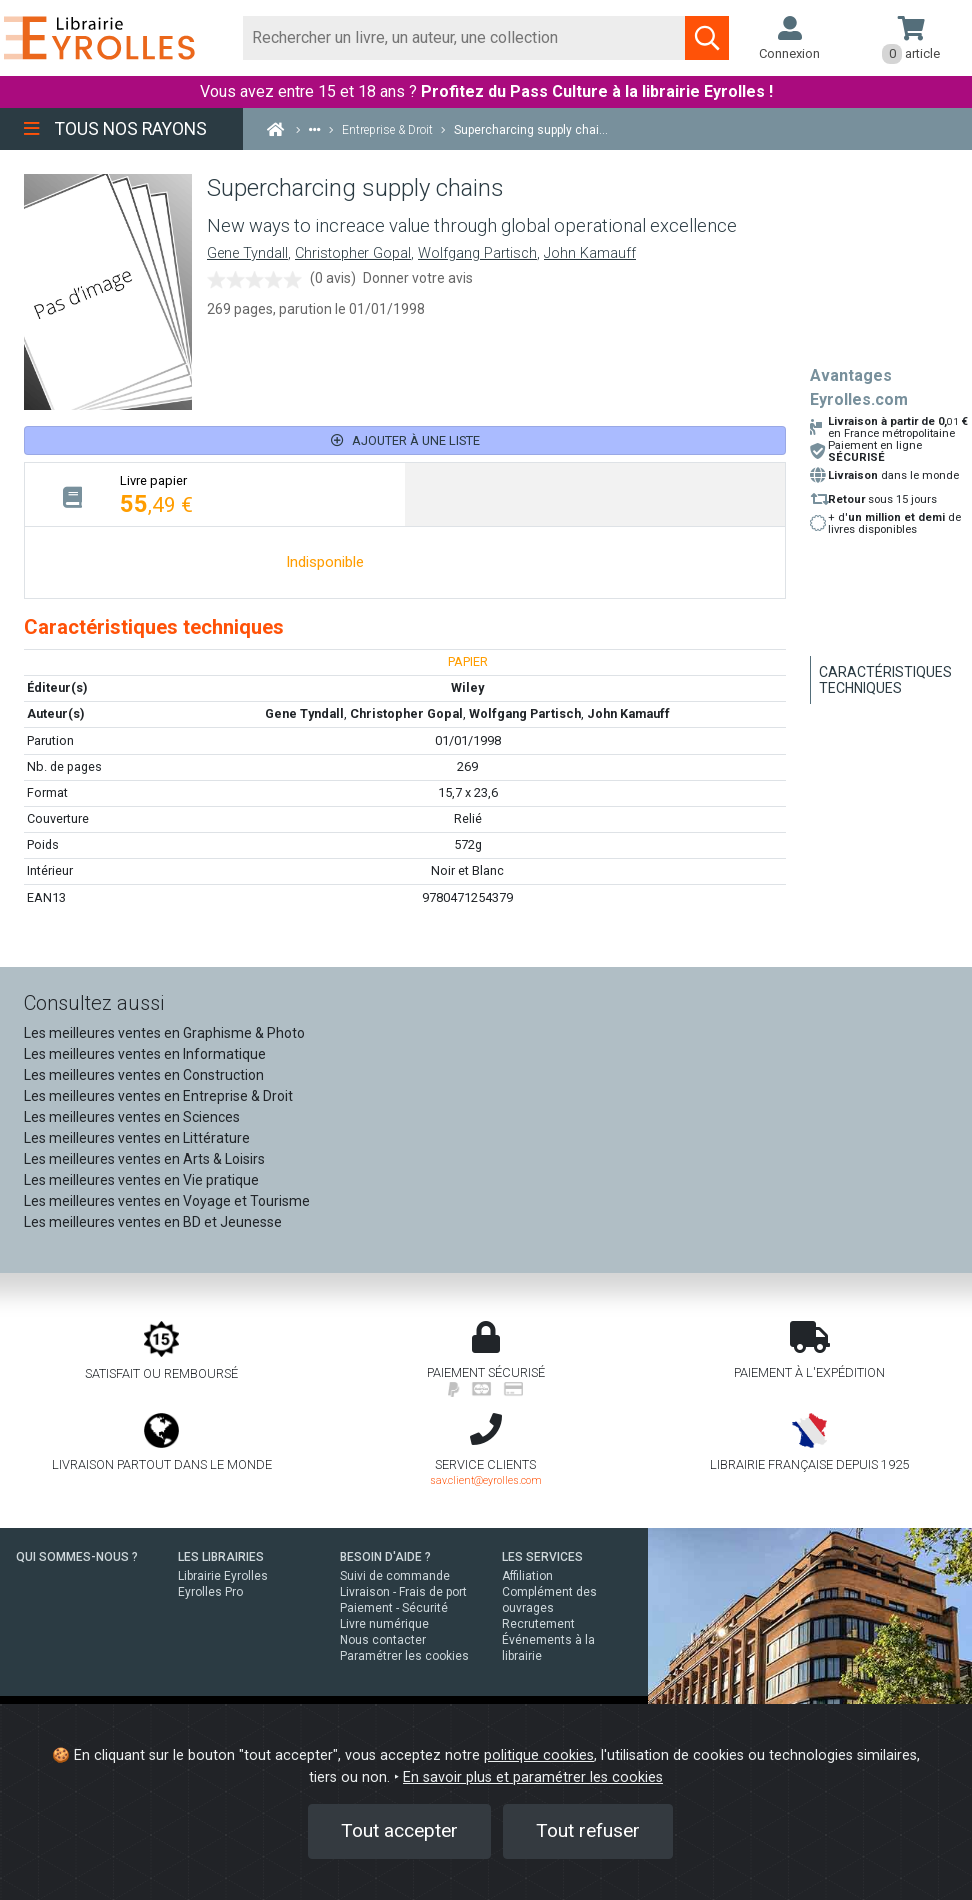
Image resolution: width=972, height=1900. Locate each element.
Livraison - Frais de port (403, 1592)
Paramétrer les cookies (404, 1656)
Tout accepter (399, 1830)
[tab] (215, 494)
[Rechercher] (464, 38)
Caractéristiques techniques (885, 680)
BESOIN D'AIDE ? (385, 1557)
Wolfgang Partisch (477, 253)
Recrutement (538, 1624)
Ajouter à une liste (405, 440)
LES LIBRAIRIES (221, 1557)
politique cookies (539, 1755)
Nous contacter (383, 1640)
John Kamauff (590, 253)
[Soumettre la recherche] (707, 38)
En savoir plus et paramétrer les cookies (533, 1777)
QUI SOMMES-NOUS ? (77, 1557)
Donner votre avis (418, 278)
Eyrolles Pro (210, 1592)
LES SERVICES (542, 1557)
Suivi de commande (395, 1576)
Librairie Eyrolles (223, 1576)
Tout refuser (588, 1830)
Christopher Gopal (353, 253)
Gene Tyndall (247, 253)
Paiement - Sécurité (394, 1608)
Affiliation (527, 1576)
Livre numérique (384, 1624)
